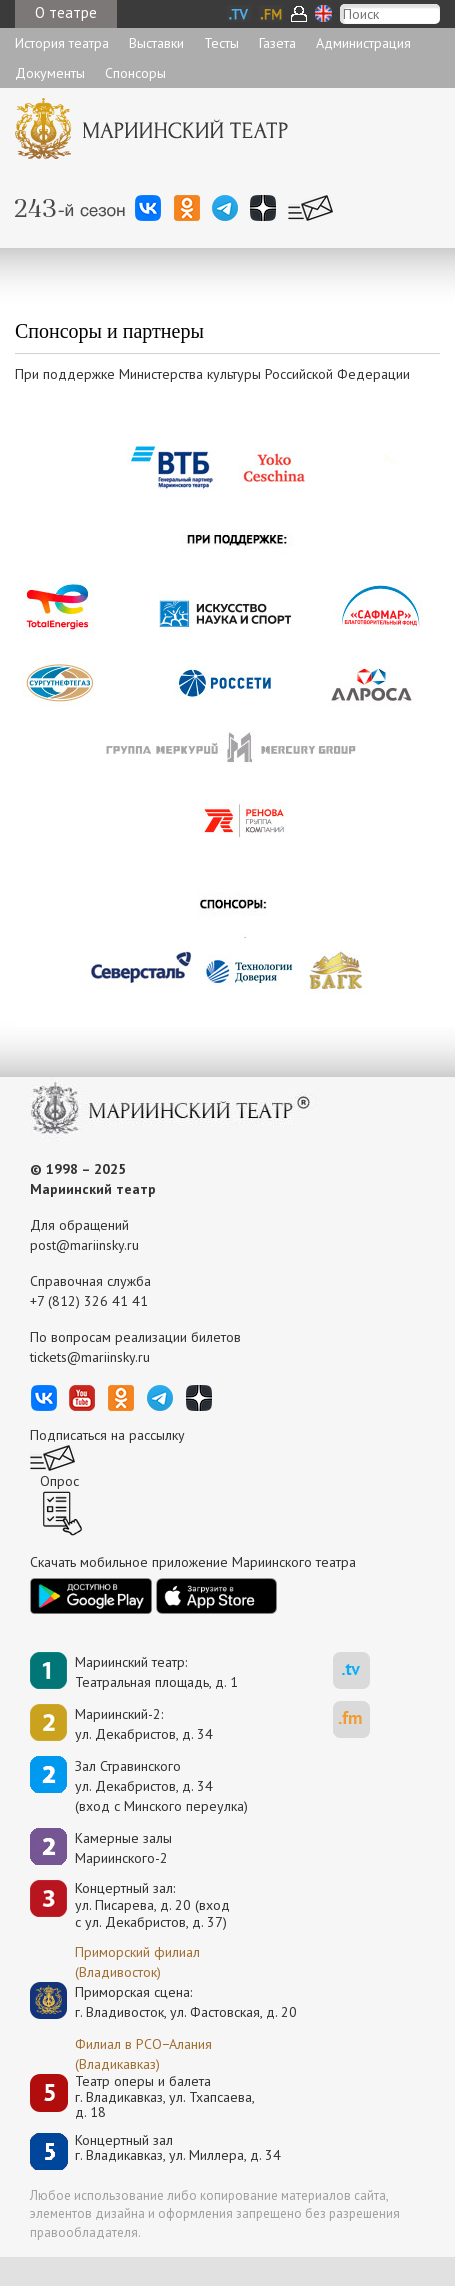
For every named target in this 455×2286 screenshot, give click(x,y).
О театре (66, 12)
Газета (277, 43)
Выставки (156, 43)
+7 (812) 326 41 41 (89, 1301)
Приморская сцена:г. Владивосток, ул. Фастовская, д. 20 (165, 2002)
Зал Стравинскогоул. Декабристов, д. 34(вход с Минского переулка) (161, 1786)
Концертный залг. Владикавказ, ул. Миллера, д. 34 (178, 2148)
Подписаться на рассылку (107, 1435)
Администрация (363, 43)
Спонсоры (135, 73)
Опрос (59, 1481)
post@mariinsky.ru (84, 1245)
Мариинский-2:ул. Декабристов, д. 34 (144, 1724)
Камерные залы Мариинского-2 (123, 1848)
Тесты (221, 43)
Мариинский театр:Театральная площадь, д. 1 (156, 1672)
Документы (50, 73)
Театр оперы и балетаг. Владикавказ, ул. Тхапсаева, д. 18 (165, 2097)
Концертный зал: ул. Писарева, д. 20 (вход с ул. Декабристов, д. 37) (152, 1905)
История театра (62, 43)
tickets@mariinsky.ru (90, 1357)
